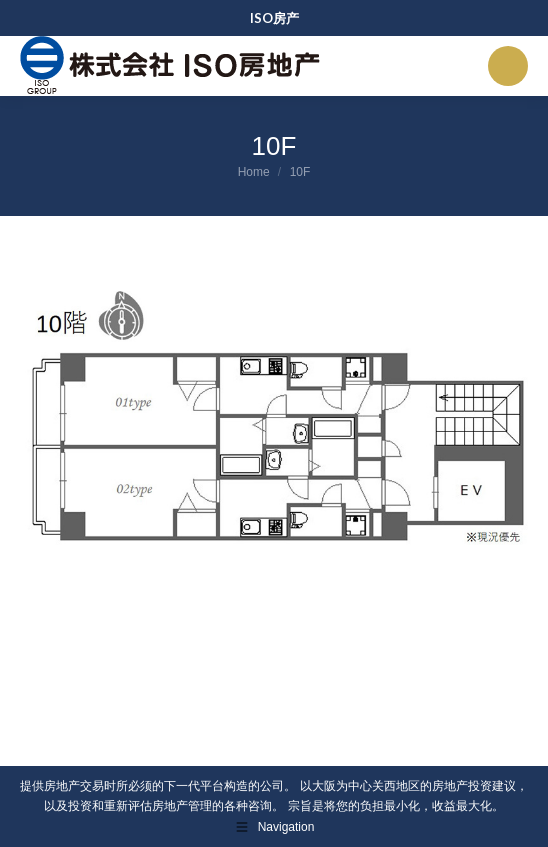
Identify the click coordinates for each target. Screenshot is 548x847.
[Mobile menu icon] (508, 66)
